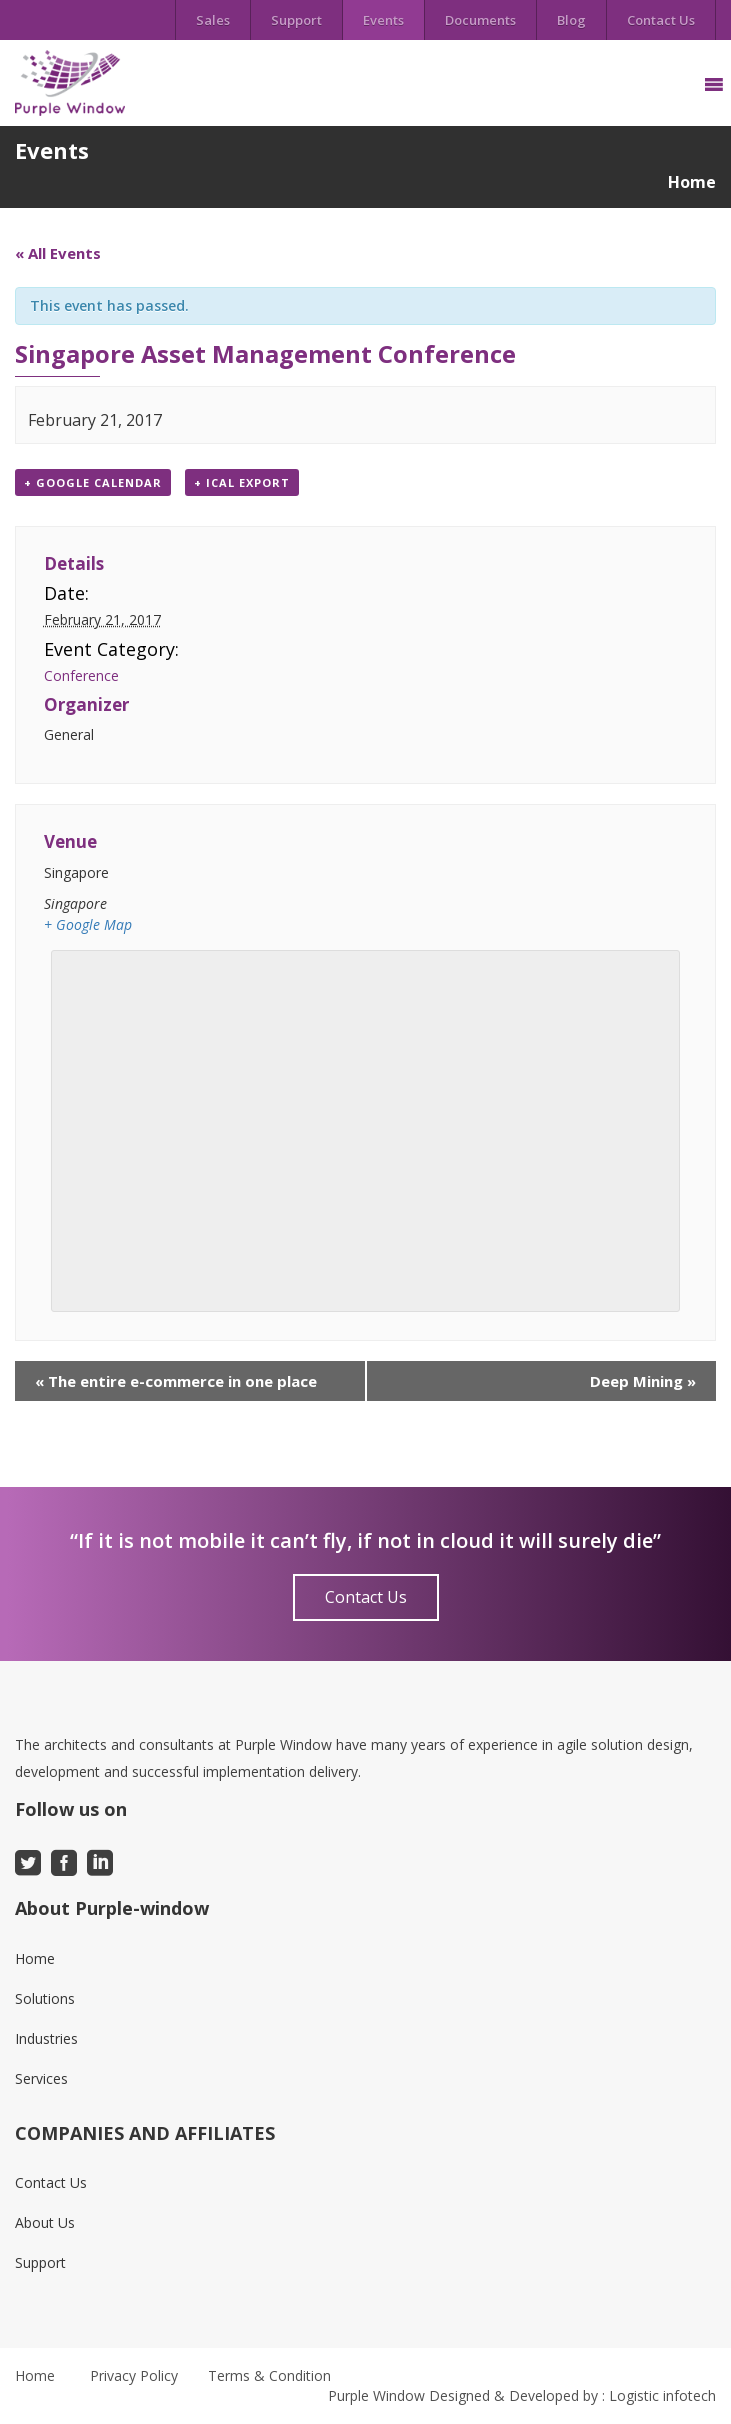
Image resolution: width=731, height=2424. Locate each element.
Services (41, 2078)
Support (296, 20)
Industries (46, 2038)
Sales (213, 20)
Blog (571, 20)
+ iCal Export (242, 482)
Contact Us (661, 20)
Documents (480, 20)
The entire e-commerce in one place (176, 1381)
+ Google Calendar (93, 482)
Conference (81, 675)
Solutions (45, 1998)
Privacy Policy (134, 2375)
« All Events (58, 253)
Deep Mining (643, 1381)
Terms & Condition (269, 2375)
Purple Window (376, 2395)
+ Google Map (88, 924)
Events (383, 20)
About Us (45, 2222)
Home (692, 182)
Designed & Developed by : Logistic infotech (572, 2395)
